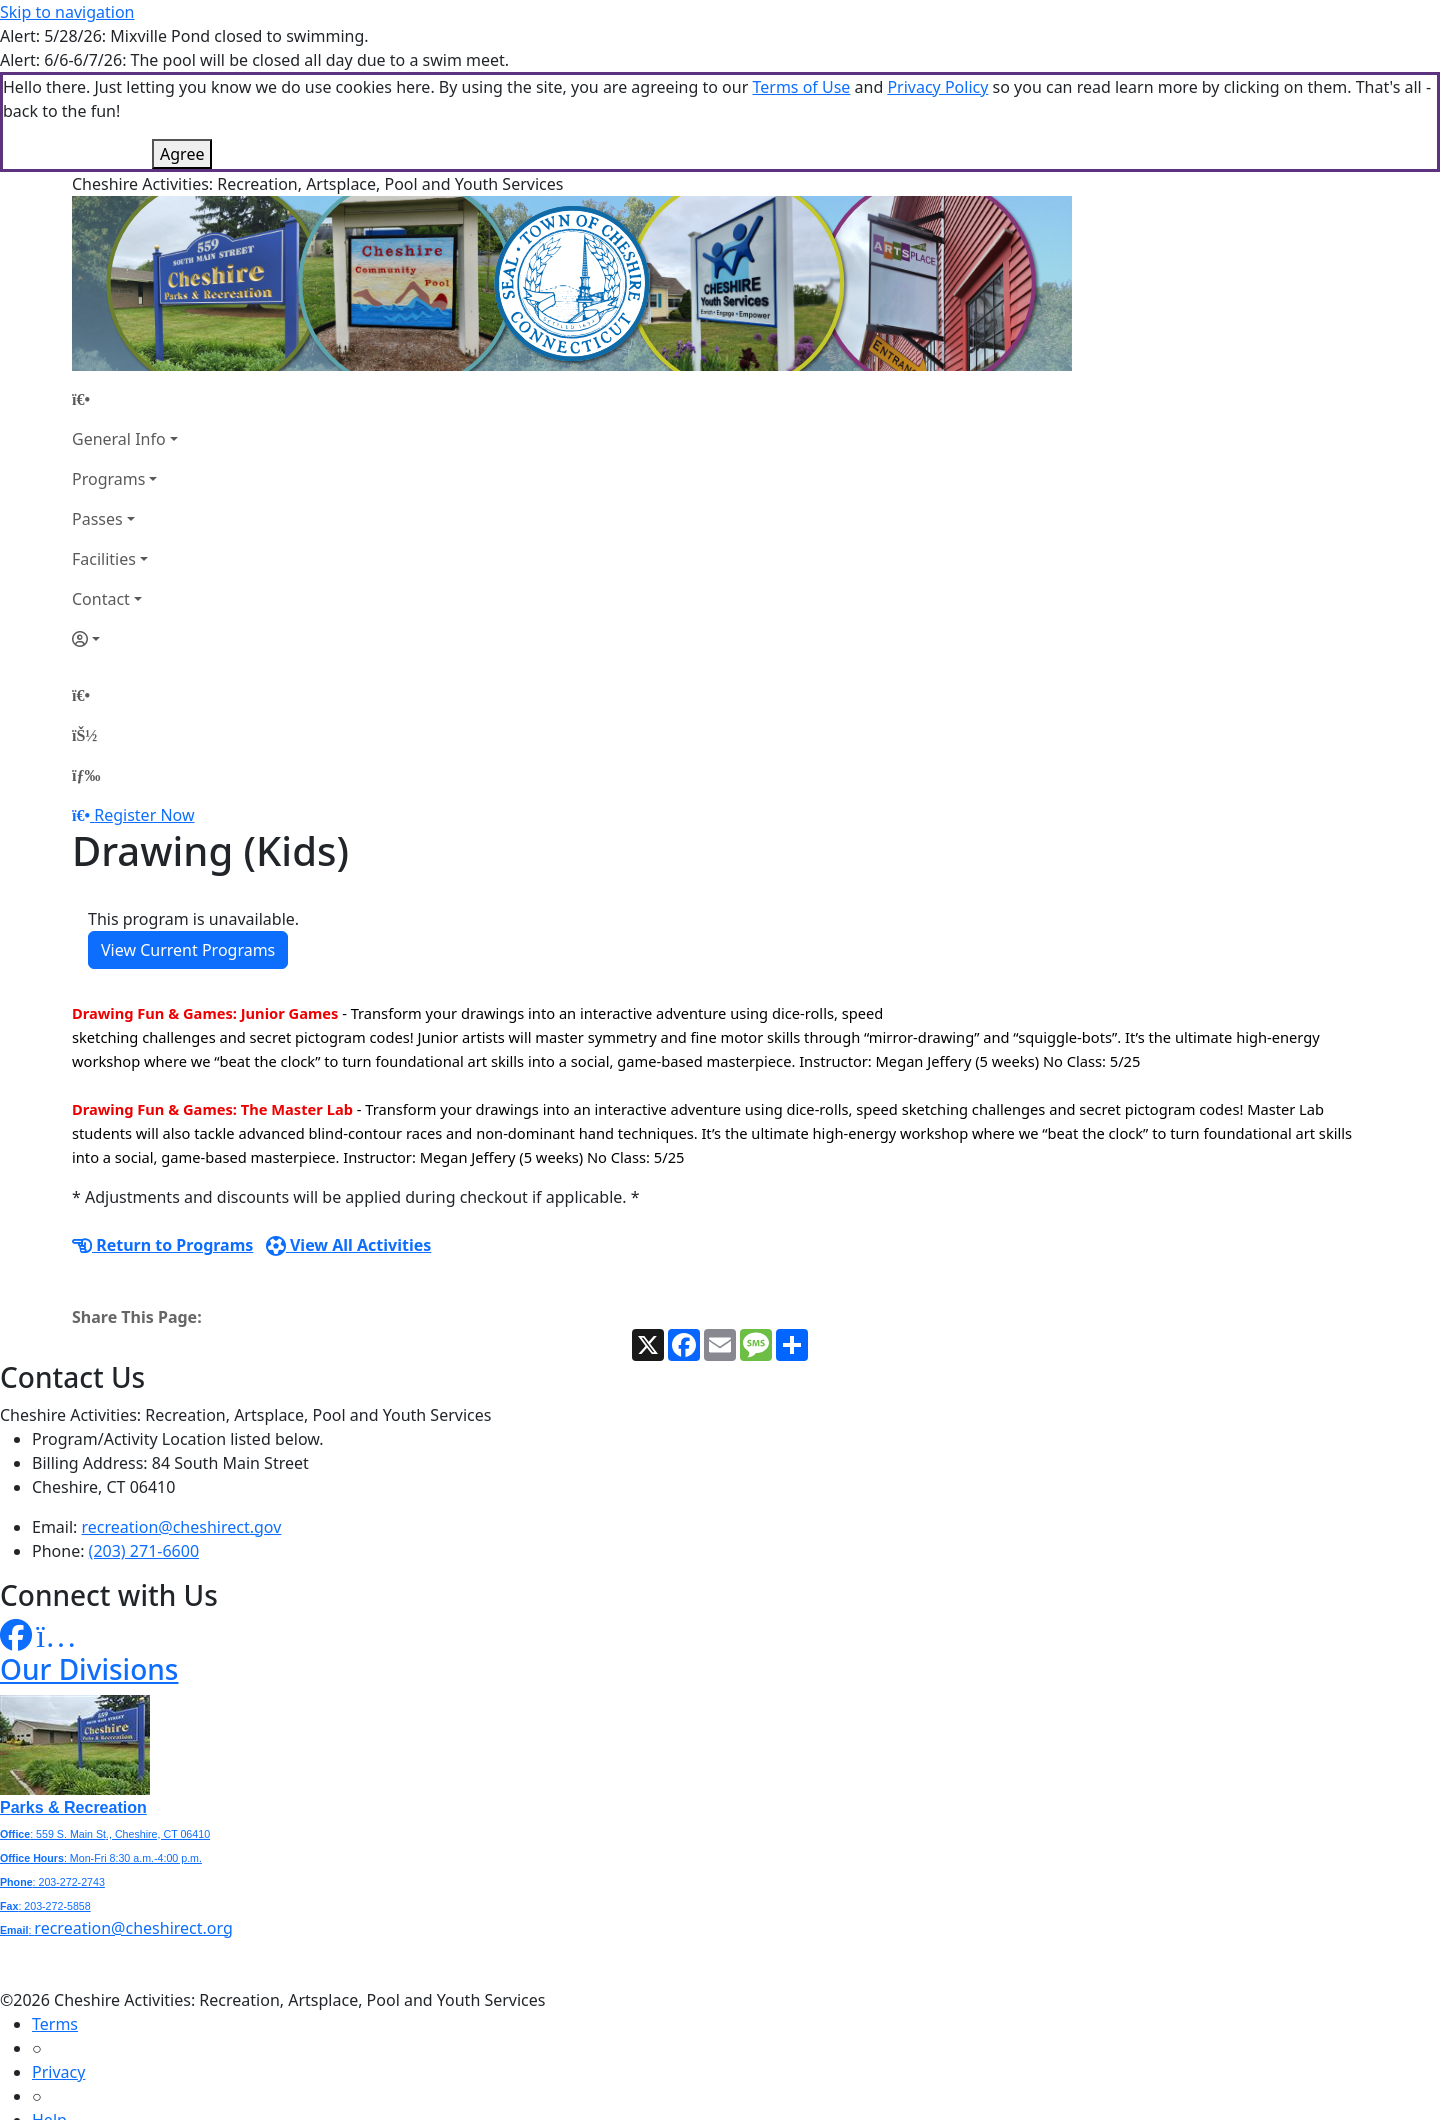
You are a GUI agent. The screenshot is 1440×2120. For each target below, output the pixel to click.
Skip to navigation (67, 12)
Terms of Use (801, 87)
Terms (55, 2024)
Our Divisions (89, 1669)
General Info (119, 439)
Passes (97, 519)
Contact (101, 599)
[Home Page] (125, 399)
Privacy (58, 2072)
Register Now (144, 815)
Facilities (104, 559)
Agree (182, 154)
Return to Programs (162, 1245)
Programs (108, 479)
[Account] (125, 639)
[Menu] (86, 775)
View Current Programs (188, 950)
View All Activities (349, 1245)
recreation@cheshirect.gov (182, 1527)
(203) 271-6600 (144, 1551)
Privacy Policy (937, 87)
